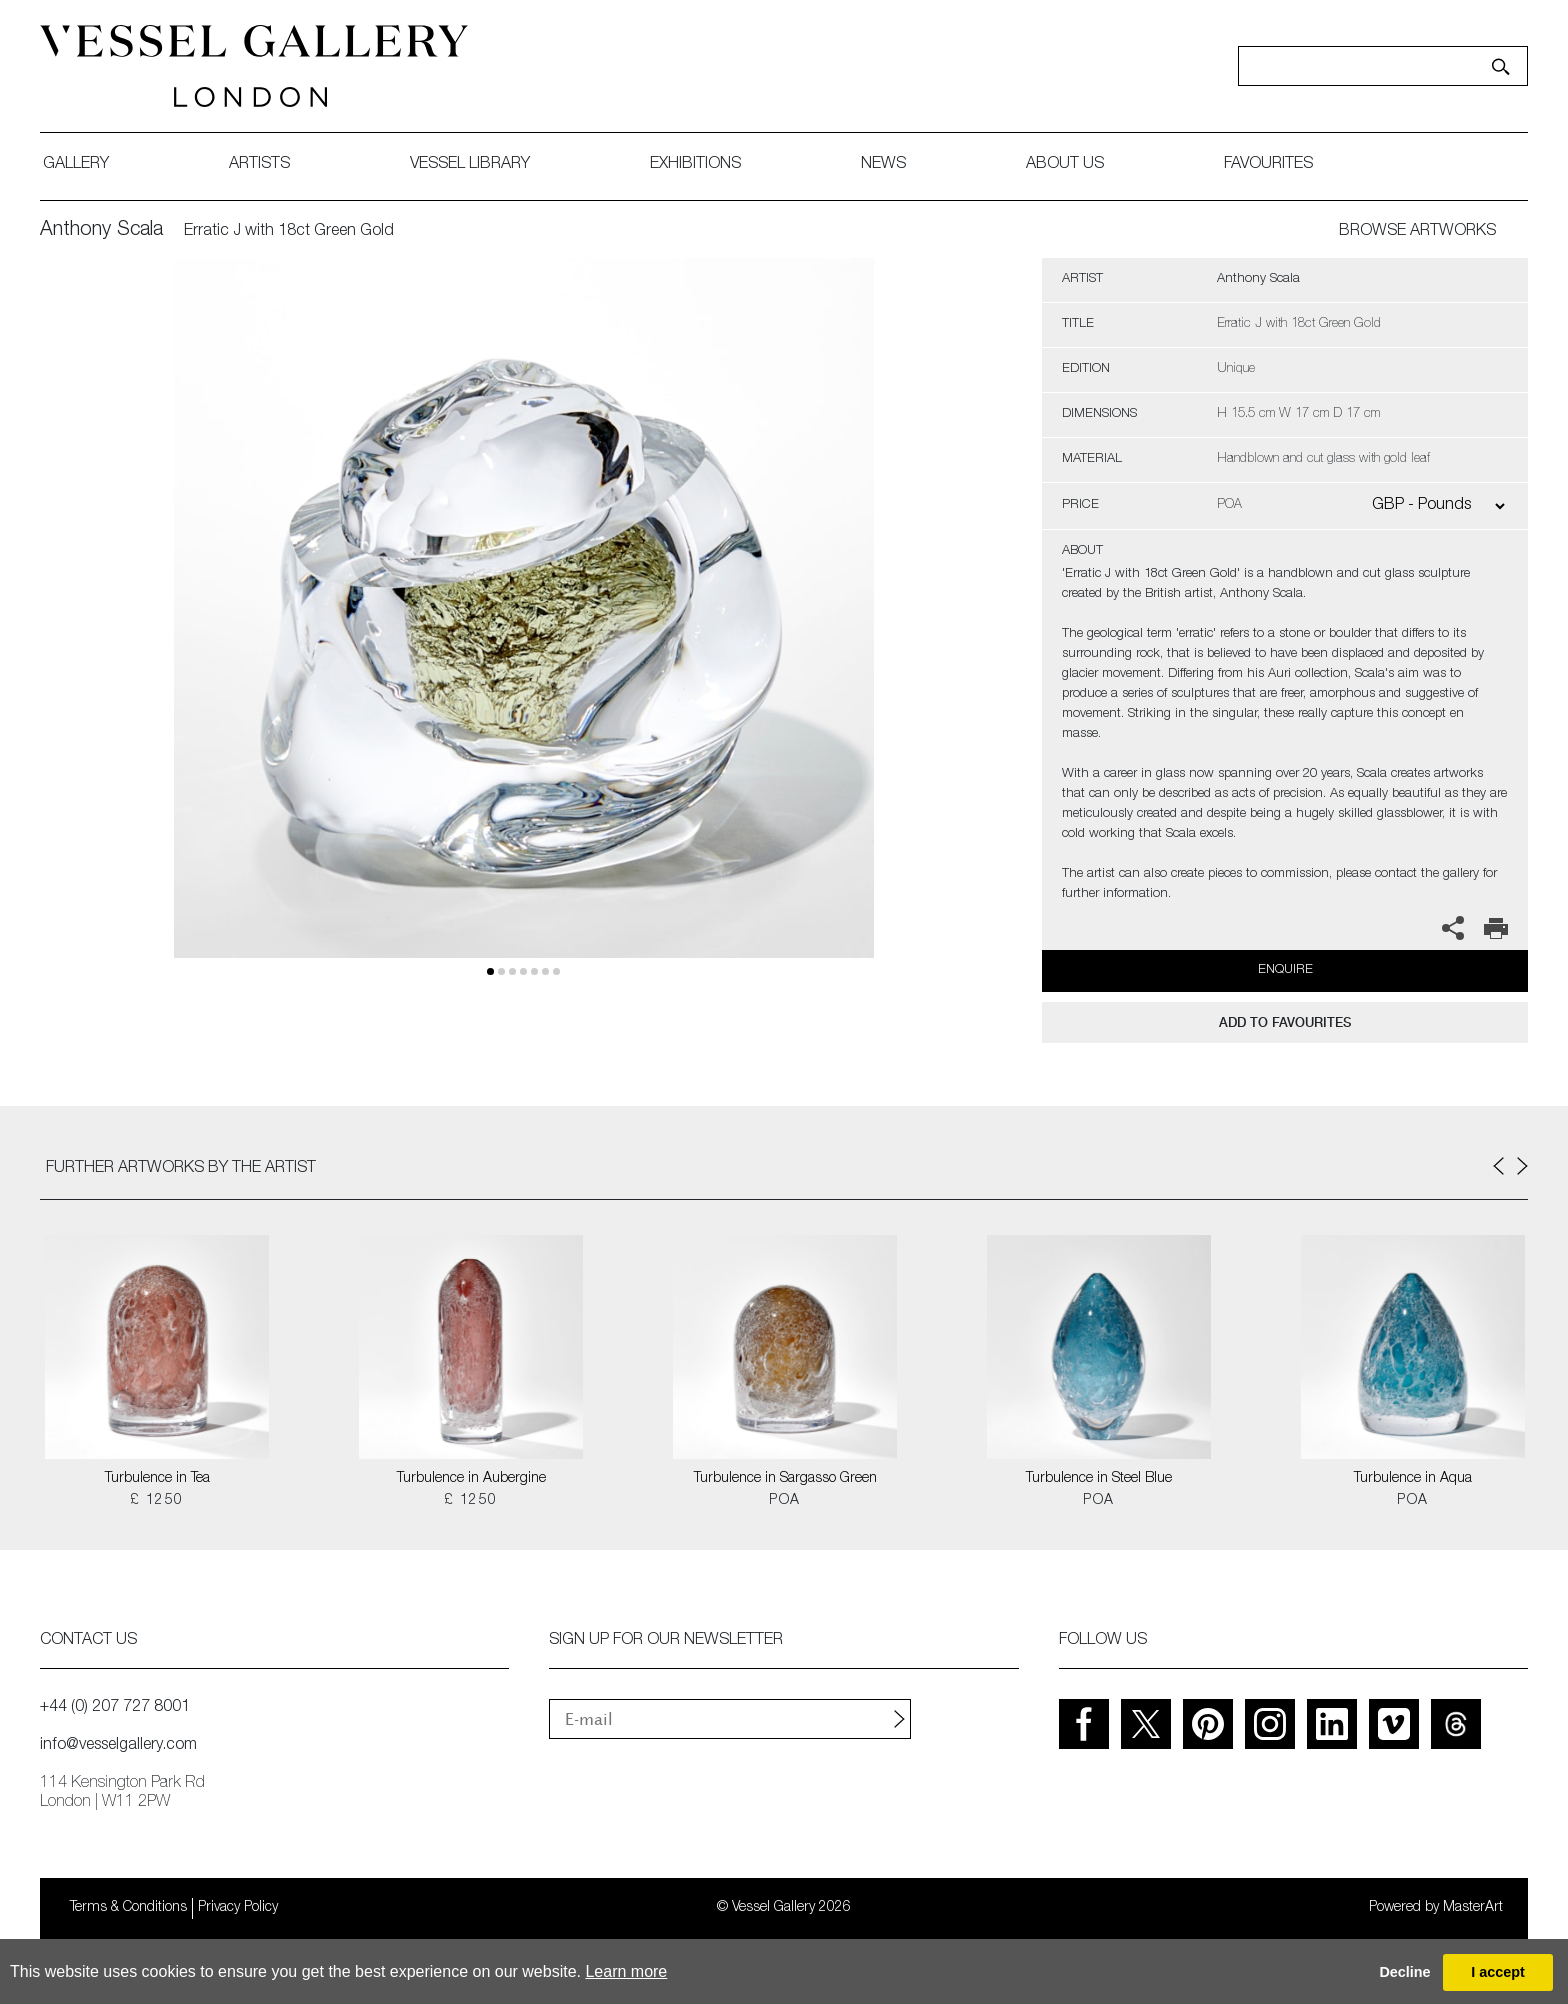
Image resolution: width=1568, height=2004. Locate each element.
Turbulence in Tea (157, 1479)
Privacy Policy (238, 1908)
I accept (1498, 1972)
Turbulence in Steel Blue (1099, 1479)
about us (1065, 165)
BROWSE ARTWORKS (1417, 232)
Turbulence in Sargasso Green (785, 1479)
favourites (1268, 165)
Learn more (626, 1971)
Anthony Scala (101, 231)
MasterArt (1473, 1908)
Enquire (1285, 970)
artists (259, 165)
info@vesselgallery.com (118, 1746)
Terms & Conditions (128, 1908)
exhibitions (695, 165)
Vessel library (470, 165)
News (883, 165)
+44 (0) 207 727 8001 (115, 1708)
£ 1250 (156, 1501)
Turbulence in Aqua (1413, 1479)
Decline (1404, 1972)
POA (784, 1501)
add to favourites (1285, 1022)
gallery (76, 165)
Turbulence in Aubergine (471, 1479)
